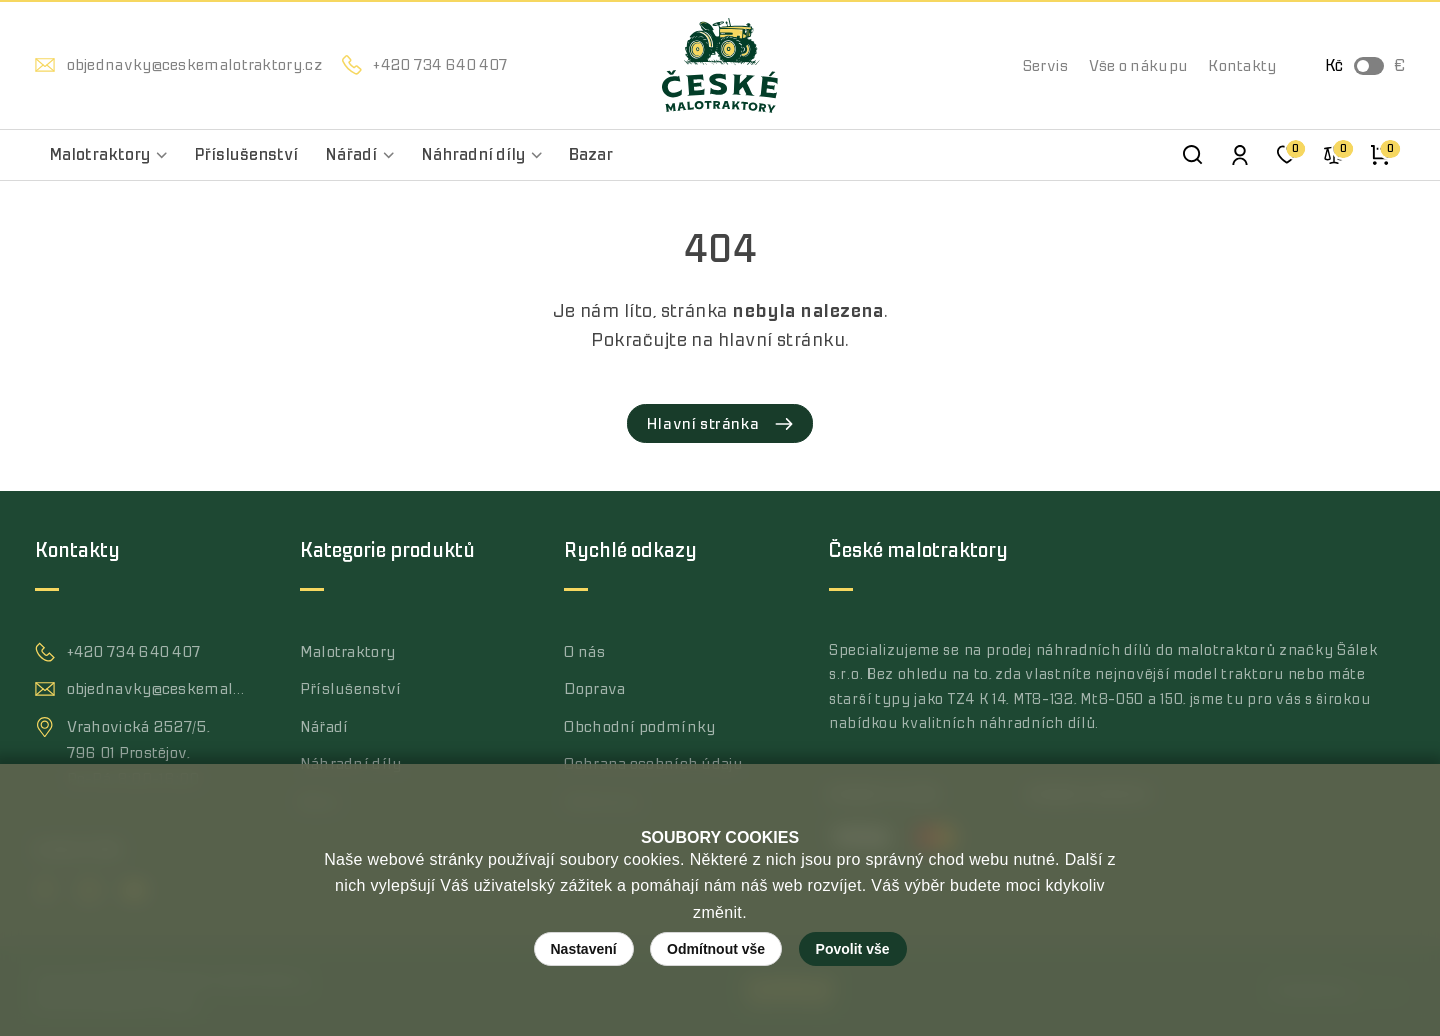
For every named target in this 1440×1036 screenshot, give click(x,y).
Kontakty (1242, 66)
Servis (1046, 66)
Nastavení (584, 949)
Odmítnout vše (716, 949)
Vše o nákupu (1139, 66)
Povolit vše (853, 949)
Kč (1334, 66)
